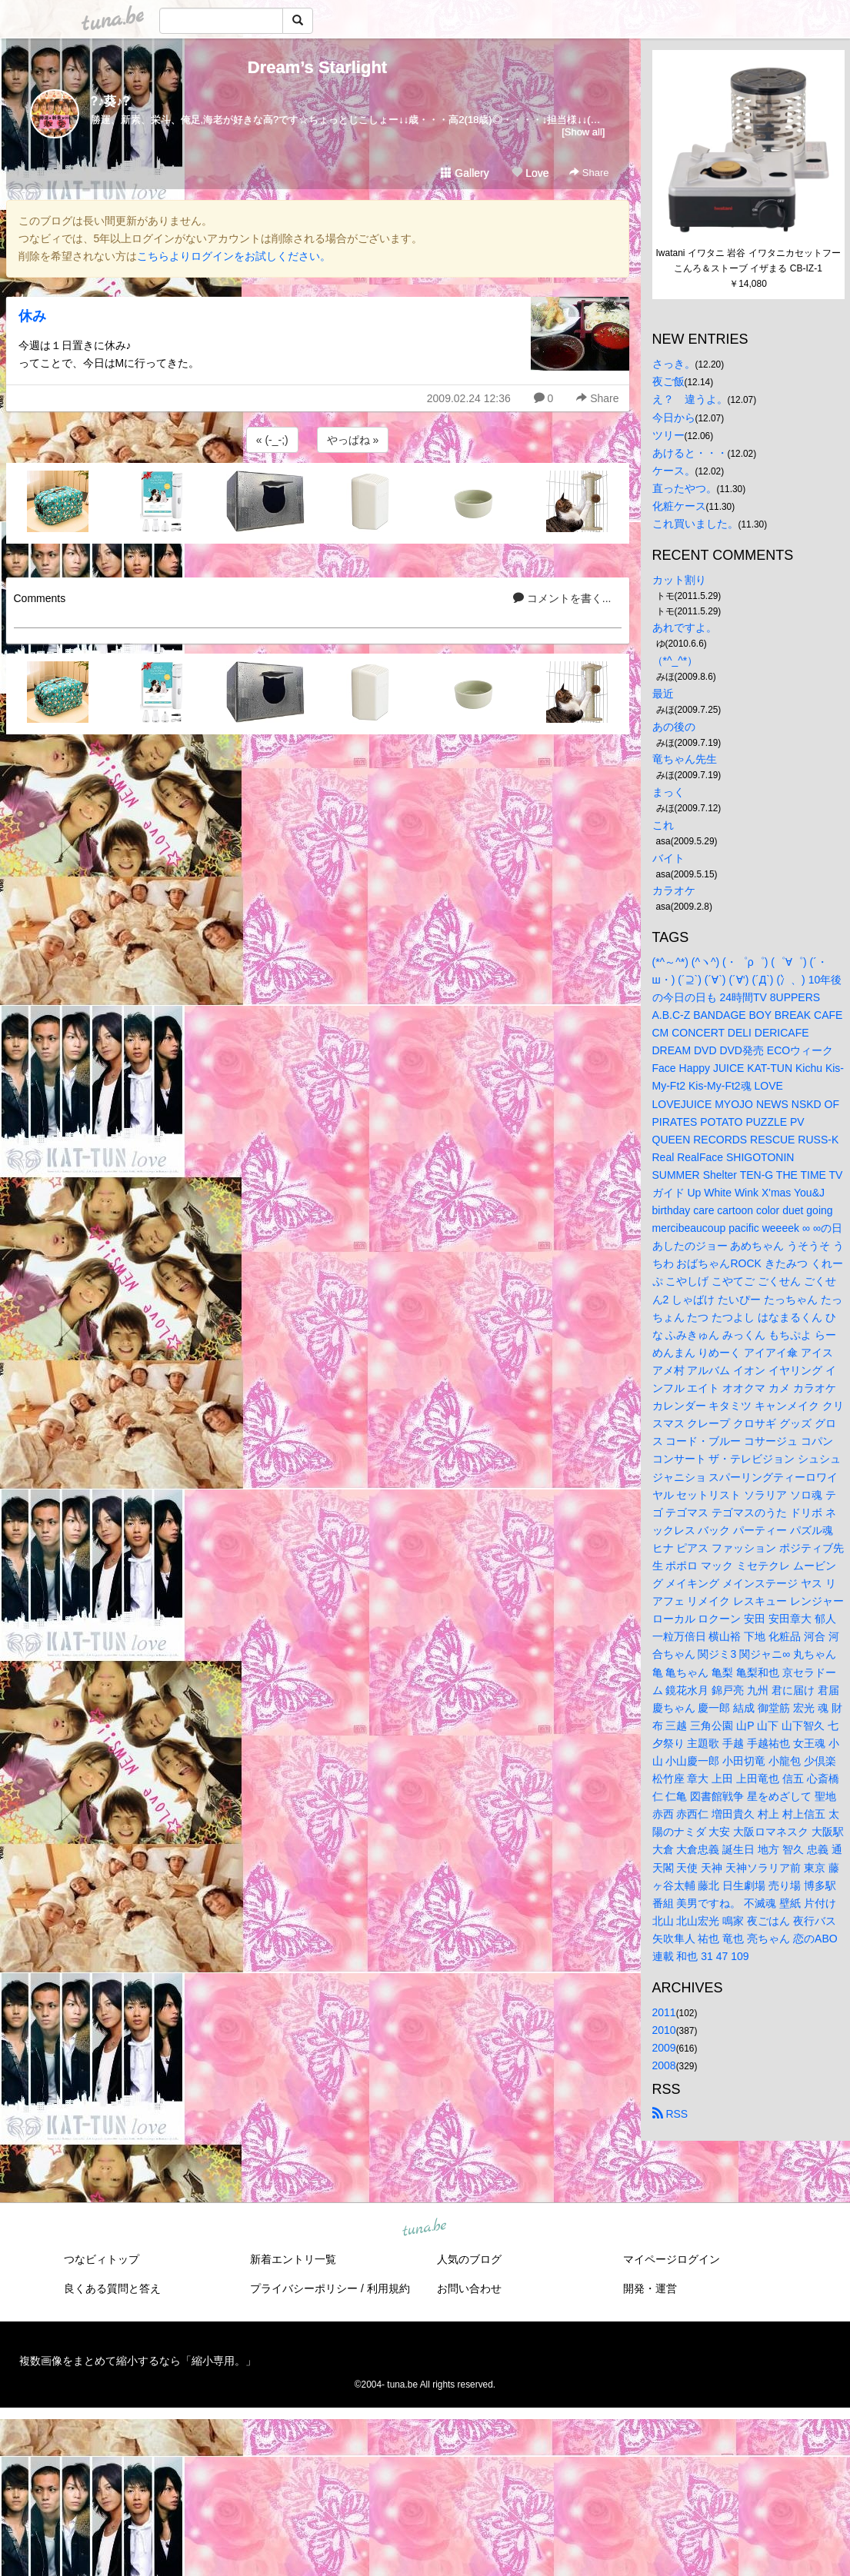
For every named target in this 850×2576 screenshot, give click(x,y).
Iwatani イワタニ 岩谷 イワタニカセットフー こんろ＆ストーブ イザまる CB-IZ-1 (748, 261)
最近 (663, 693)
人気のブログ (469, 2259)
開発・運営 (650, 2288)
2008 (664, 2065)
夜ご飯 (668, 381)
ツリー (668, 435)
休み (32, 316)
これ (663, 825)
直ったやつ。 (684, 488)
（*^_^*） (675, 660)
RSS (670, 2114)
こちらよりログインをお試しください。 (234, 256)
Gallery (464, 173)
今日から (673, 417)
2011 (664, 2012)
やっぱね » (353, 440)
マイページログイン (671, 2259)
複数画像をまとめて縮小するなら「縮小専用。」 (137, 2361)
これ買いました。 (695, 524)
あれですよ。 (684, 627)
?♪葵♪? (111, 101)
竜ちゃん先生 (684, 759)
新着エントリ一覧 (293, 2259)
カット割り (679, 580)
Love (530, 173)
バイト (668, 858)
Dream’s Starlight (317, 67)
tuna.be (424, 2228)
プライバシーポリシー (304, 2288)
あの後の (673, 727)
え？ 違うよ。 (690, 399)
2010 (664, 2030)
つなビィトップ (101, 2259)
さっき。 (673, 364)
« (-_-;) (272, 440)
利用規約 (388, 2288)
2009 (664, 2048)
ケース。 (673, 470)
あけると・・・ (690, 453)
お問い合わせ (469, 2288)
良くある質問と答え (112, 2288)
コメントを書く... (562, 598)
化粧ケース (679, 506)
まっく (668, 792)
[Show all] (583, 132)
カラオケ (673, 890)
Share (588, 172)
